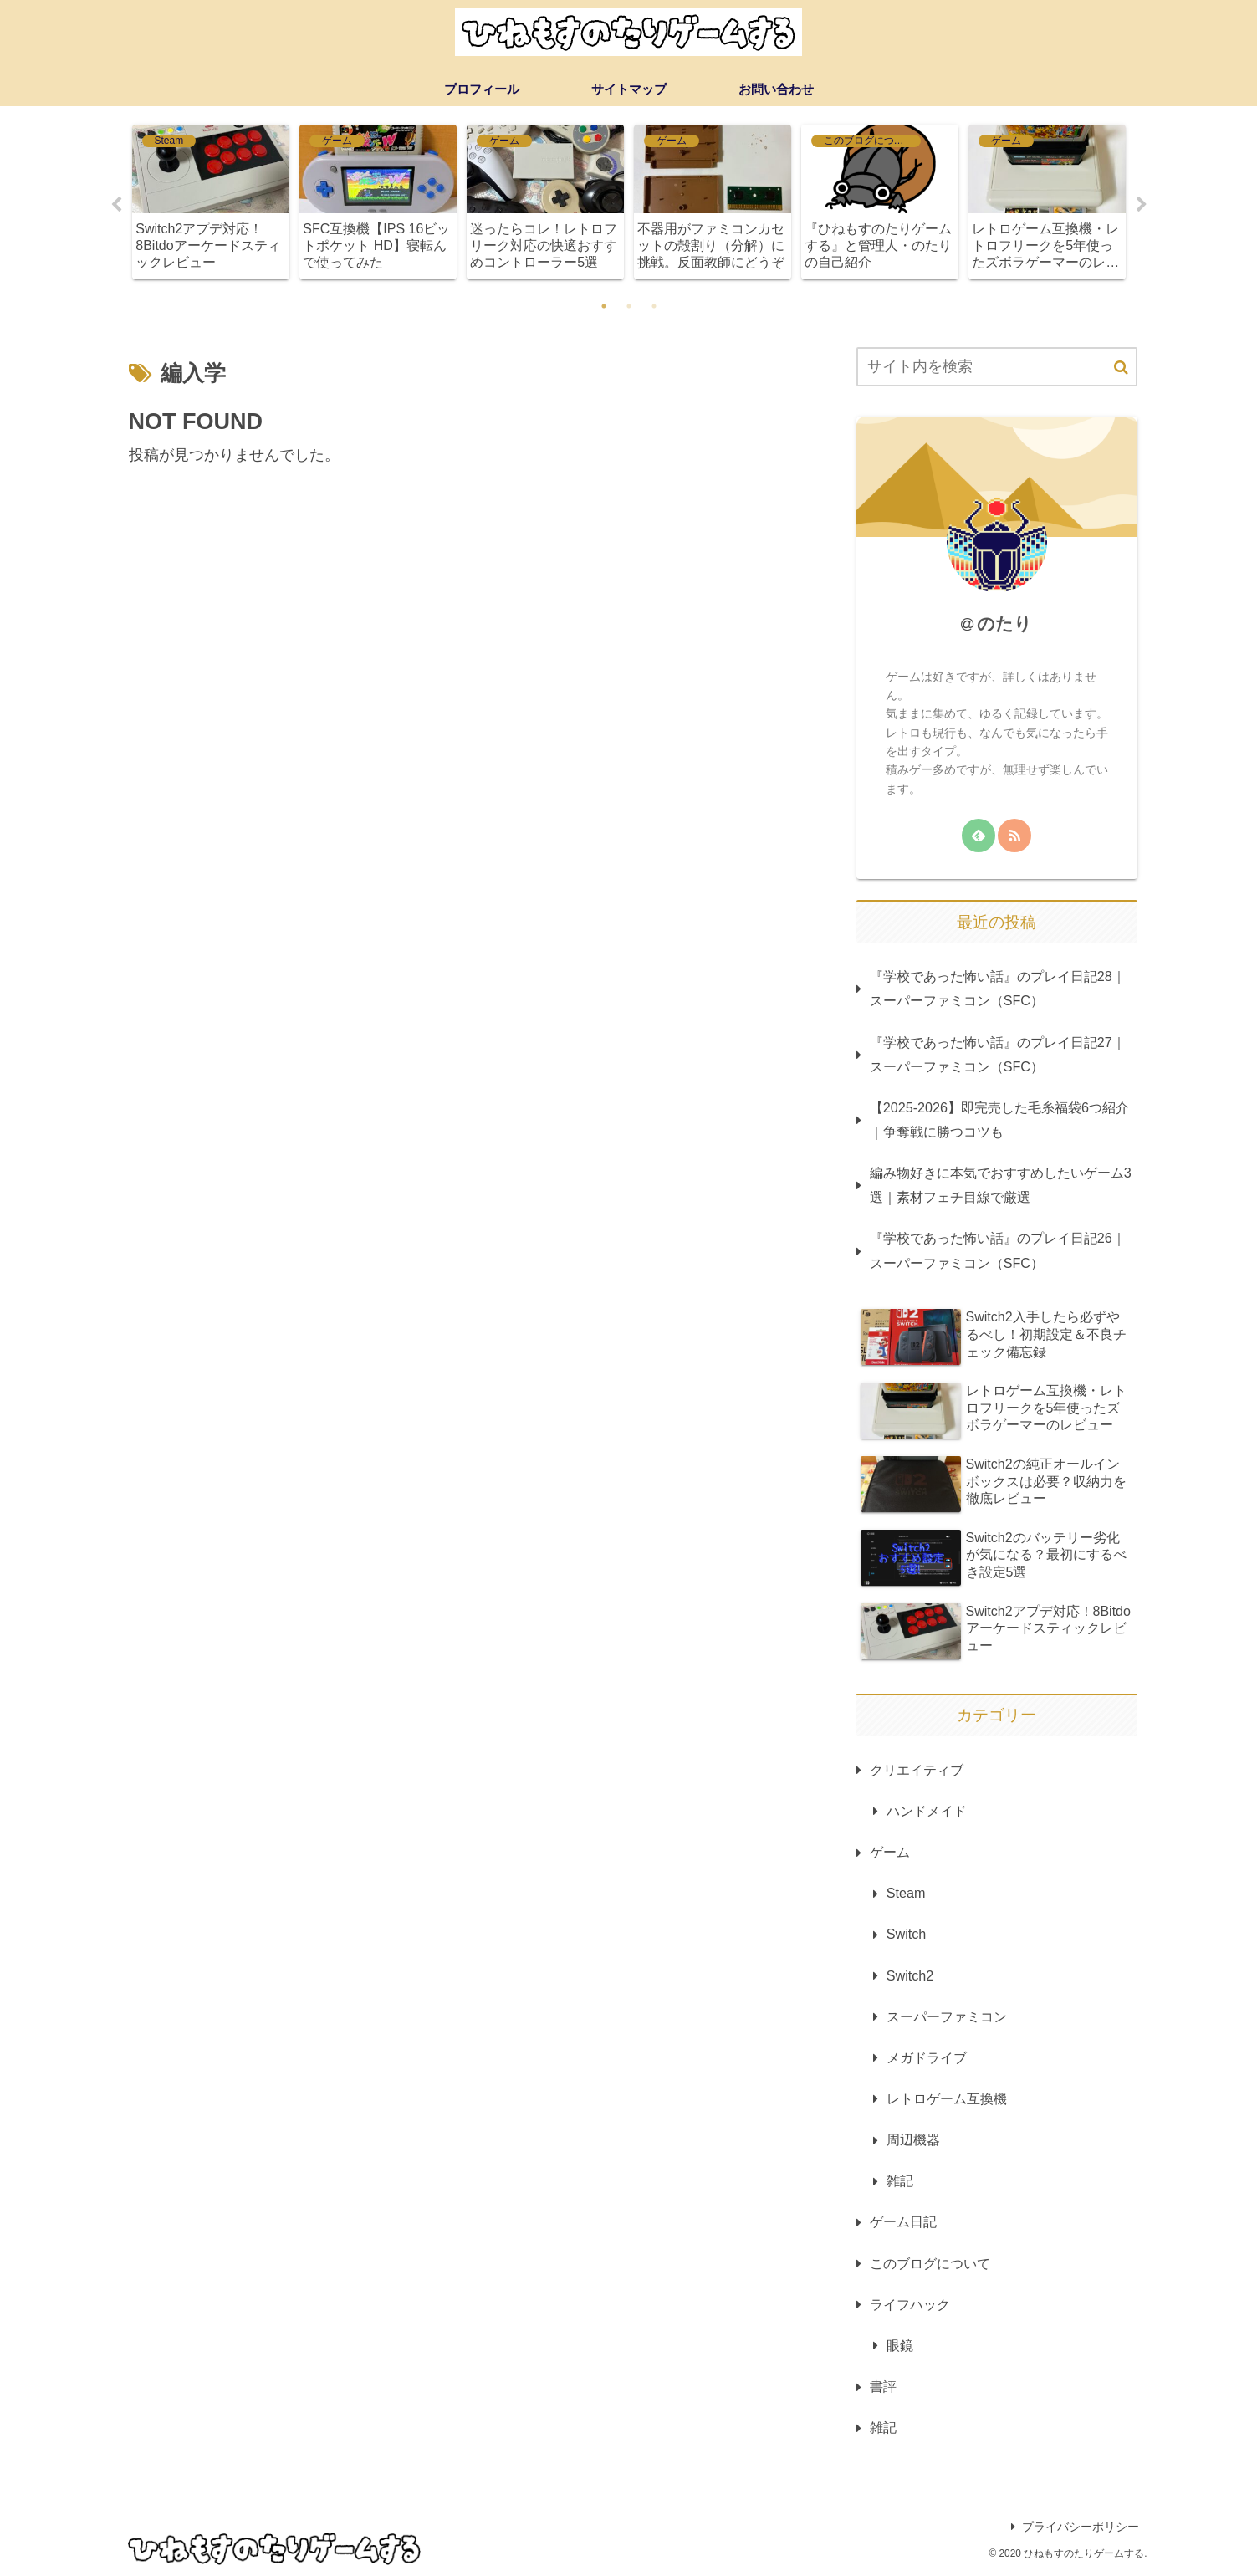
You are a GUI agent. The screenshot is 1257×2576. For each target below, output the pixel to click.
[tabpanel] (210, 202)
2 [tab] (629, 306)
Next (1141, 205)
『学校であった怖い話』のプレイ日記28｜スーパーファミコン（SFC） (998, 988)
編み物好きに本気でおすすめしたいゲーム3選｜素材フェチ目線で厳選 (1001, 1184)
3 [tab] (654, 306)
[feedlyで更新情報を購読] (978, 835)
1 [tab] (603, 306)
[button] (1121, 367)
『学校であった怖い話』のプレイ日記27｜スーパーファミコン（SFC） (998, 1054)
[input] (996, 366)
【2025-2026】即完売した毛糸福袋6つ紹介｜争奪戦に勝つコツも (999, 1119)
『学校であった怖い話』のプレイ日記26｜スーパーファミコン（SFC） (998, 1250)
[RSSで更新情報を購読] (1014, 835)
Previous (116, 205)
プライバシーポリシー (1075, 2526)
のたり (1004, 624)
